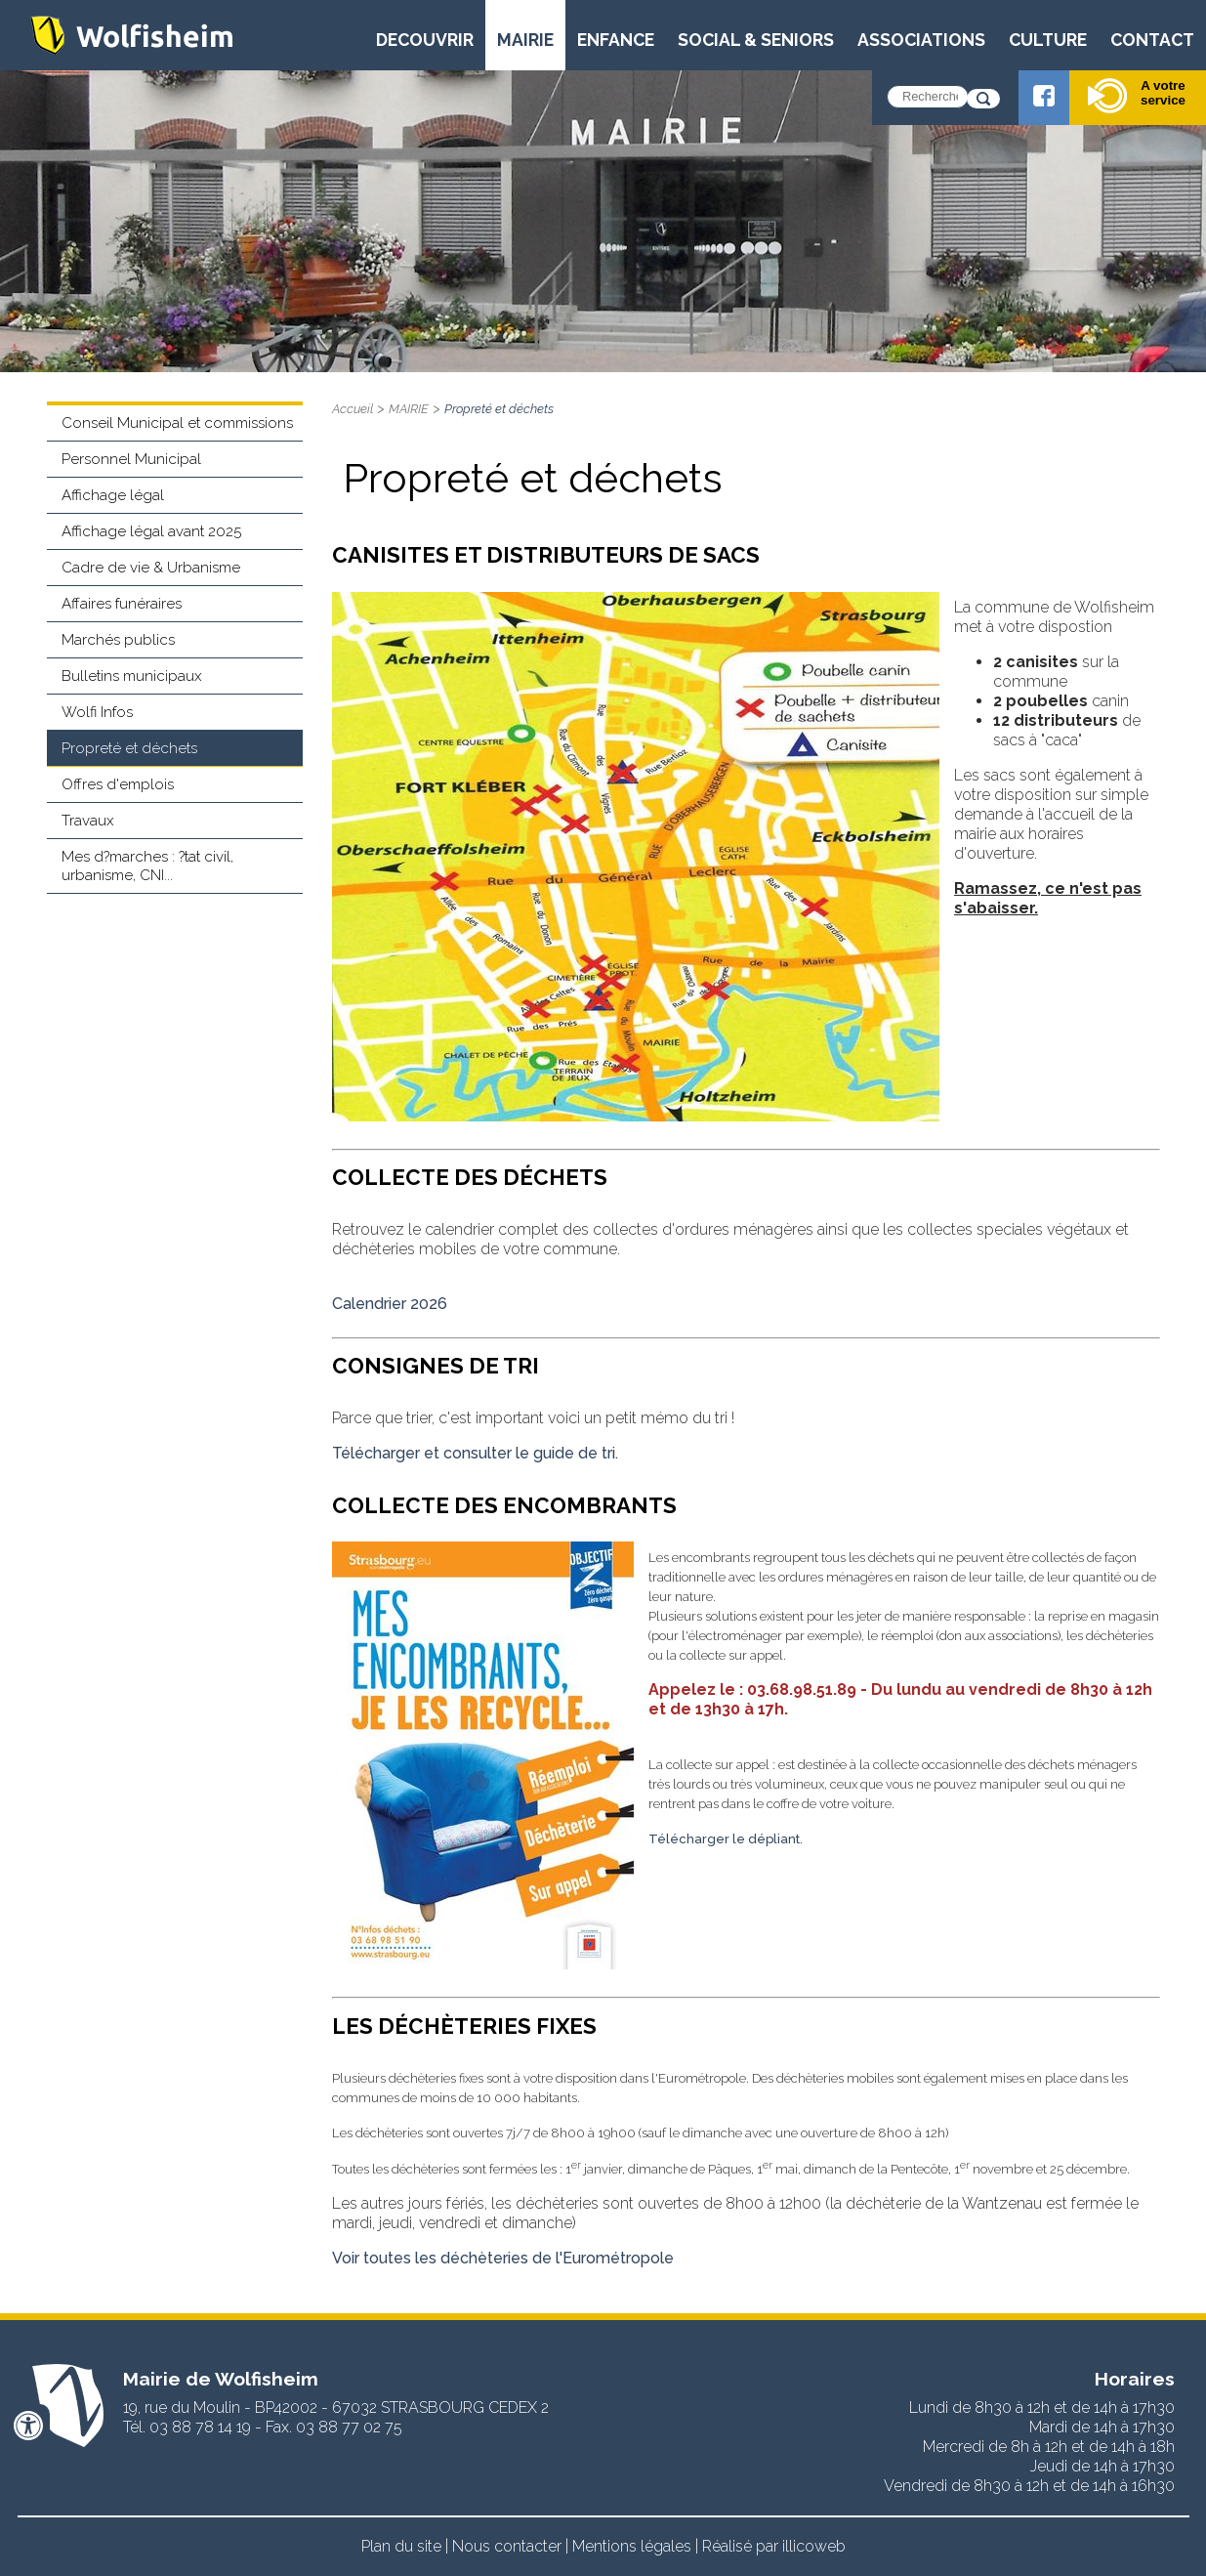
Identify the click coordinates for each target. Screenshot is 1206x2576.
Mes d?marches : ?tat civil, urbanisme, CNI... (147, 866)
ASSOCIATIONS (921, 39)
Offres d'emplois (118, 784)
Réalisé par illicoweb (774, 2546)
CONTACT (1152, 39)
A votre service (1136, 95)
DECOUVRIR (425, 39)
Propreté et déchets (129, 748)
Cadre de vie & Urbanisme (151, 567)
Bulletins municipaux (132, 676)
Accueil (352, 408)
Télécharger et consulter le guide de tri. (477, 1453)
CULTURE (1048, 39)
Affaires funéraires (122, 603)
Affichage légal (113, 495)
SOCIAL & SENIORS (756, 39)
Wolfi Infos (97, 712)
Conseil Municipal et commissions (177, 423)
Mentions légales (631, 2546)
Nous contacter (506, 2546)
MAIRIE (525, 39)
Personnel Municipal (131, 459)
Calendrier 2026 (389, 1303)
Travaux (88, 820)
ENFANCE (615, 39)
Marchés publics (118, 640)
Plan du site (401, 2546)
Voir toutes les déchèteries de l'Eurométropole (503, 2258)
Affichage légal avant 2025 (151, 531)
